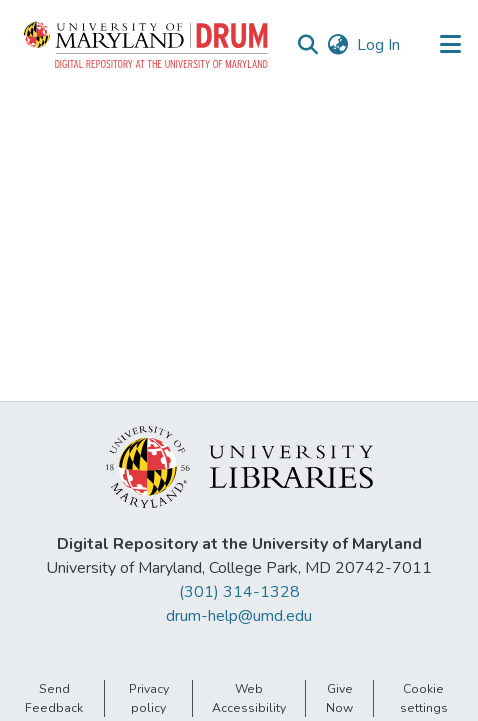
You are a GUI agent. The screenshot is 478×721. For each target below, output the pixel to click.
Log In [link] (379, 45)
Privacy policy (149, 698)
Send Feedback (54, 698)
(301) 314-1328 (239, 592)
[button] (147, 45)
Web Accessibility (249, 698)
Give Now (339, 698)
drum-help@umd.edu (239, 616)
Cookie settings (424, 698)
